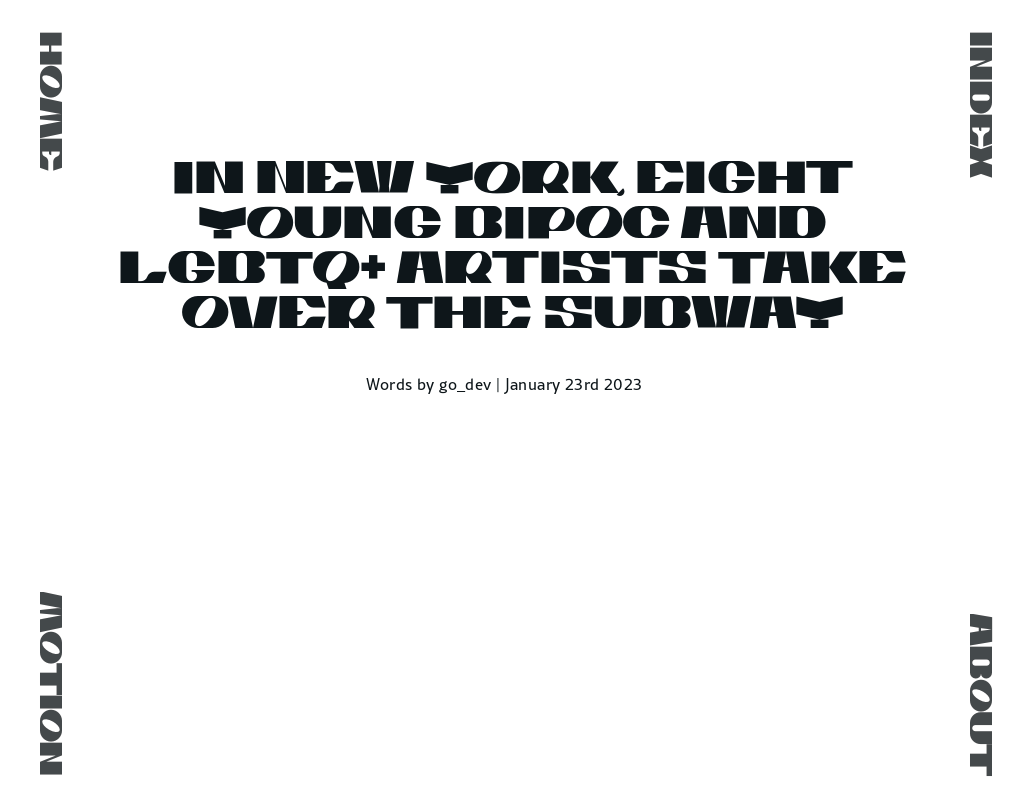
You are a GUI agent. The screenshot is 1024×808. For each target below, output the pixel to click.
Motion (47, 684)
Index (977, 105)
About (977, 695)
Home (47, 101)
